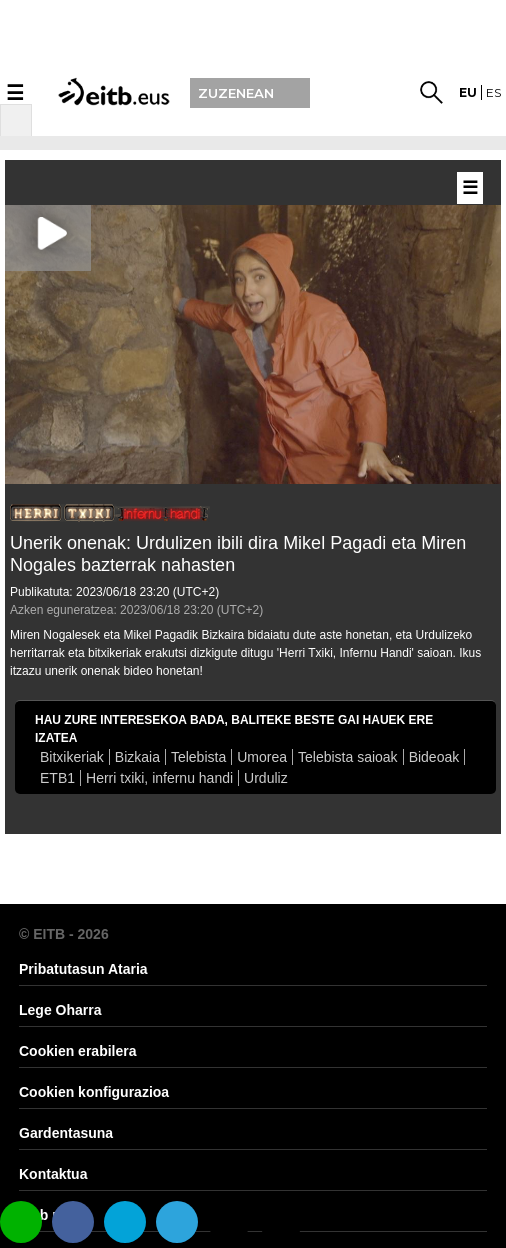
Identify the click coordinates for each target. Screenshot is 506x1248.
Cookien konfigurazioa (94, 1092)
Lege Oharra (60, 1010)
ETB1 (57, 778)
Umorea (262, 757)
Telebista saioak (348, 757)
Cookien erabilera (78, 1051)
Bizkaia (137, 757)
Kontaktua (53, 1174)
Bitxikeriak (72, 757)
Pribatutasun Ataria (83, 969)
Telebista (198, 757)
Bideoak (434, 757)
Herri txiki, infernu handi (159, 778)
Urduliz (266, 778)
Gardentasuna (66, 1133)
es (493, 92)
